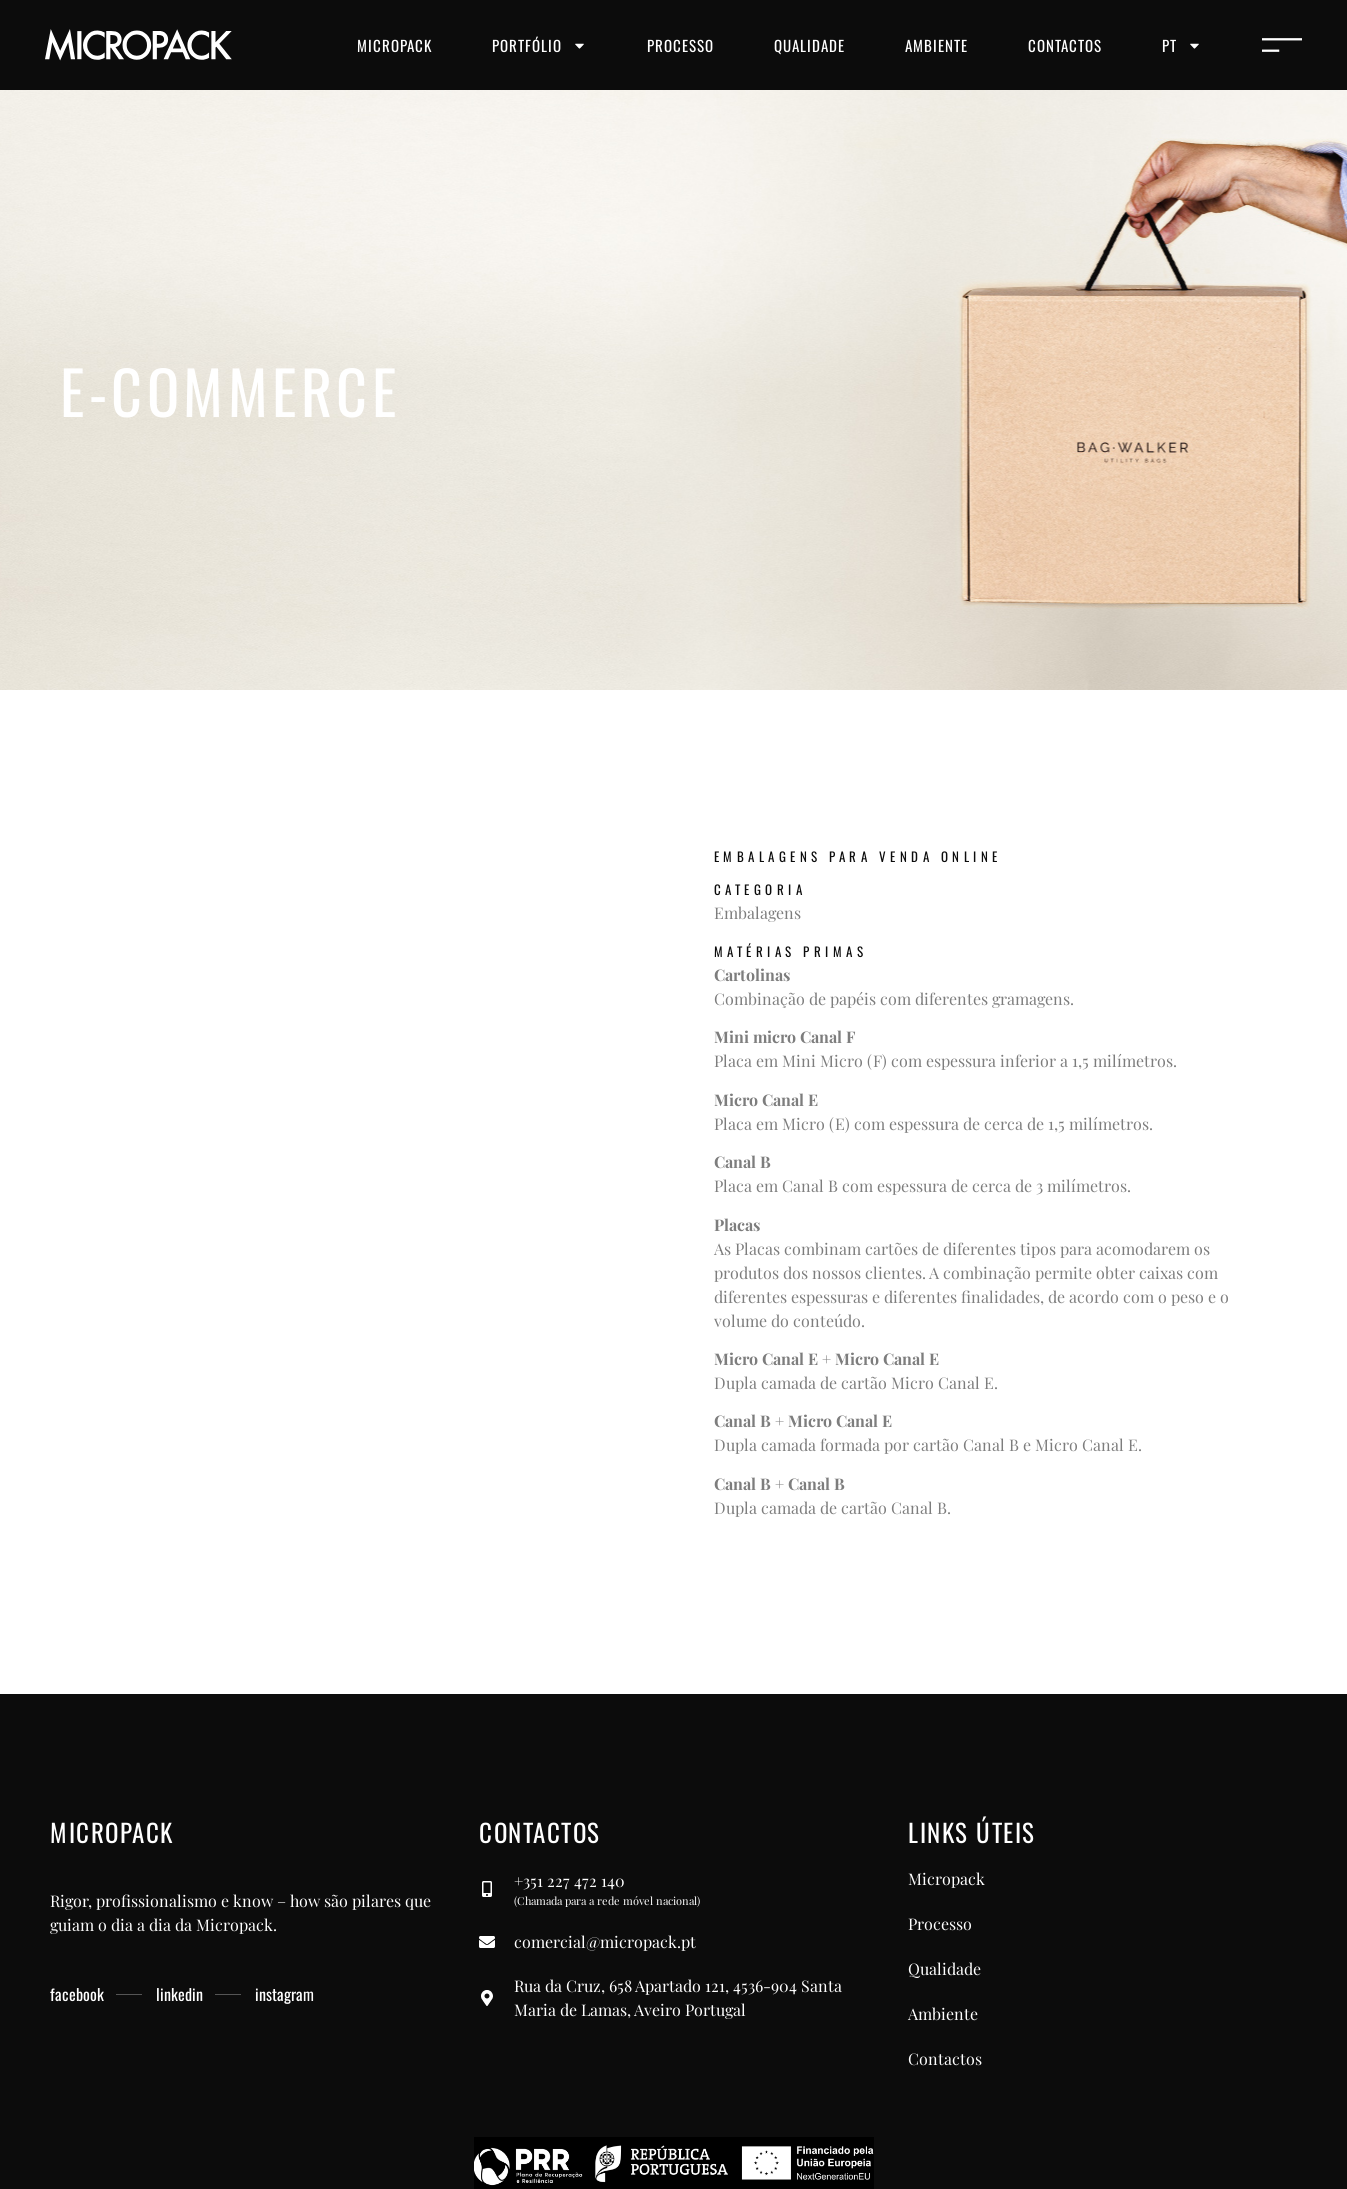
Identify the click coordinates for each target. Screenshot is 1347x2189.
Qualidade (809, 45)
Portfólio (539, 45)
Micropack (394, 45)
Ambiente (936, 45)
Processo (680, 45)
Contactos (1065, 45)
